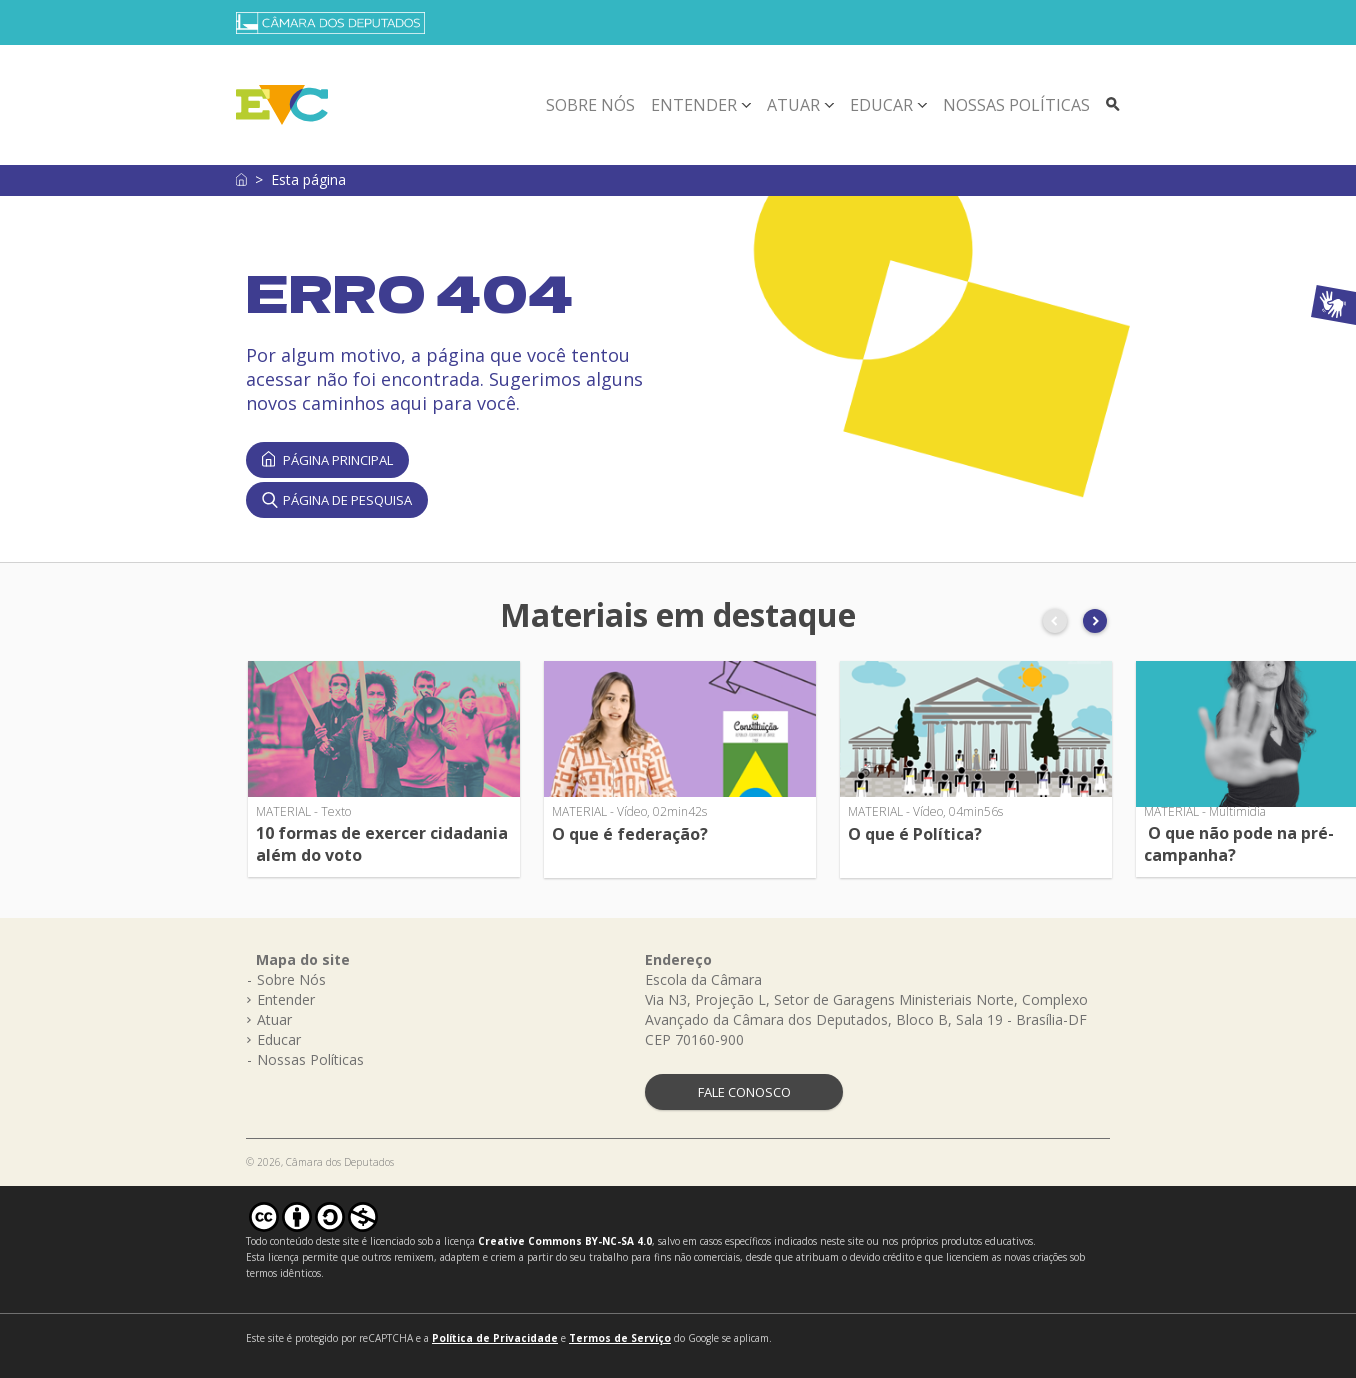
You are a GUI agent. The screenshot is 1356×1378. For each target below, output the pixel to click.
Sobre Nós (590, 105)
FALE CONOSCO (744, 1092)
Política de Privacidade (495, 1338)
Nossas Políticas (1016, 105)
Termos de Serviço (620, 1338)
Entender (694, 105)
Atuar (793, 105)
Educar (881, 105)
